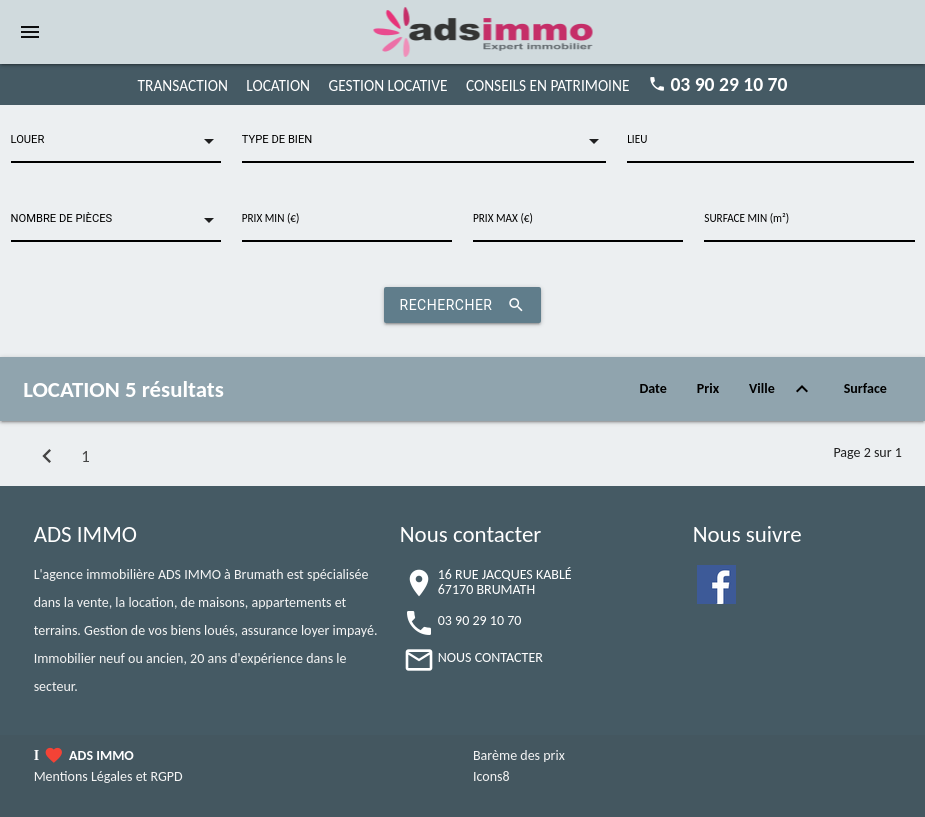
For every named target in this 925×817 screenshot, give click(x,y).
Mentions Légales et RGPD (108, 776)
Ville (781, 389)
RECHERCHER (463, 305)
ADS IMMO (101, 755)
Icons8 (491, 776)
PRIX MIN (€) (271, 218)
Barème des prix (519, 755)
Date (652, 388)
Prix (708, 388)
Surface (865, 388)
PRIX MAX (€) (503, 218)
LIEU (637, 139)
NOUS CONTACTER (490, 657)
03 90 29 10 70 (728, 84)
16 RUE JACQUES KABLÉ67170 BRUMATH (505, 582)
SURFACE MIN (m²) (746, 218)
